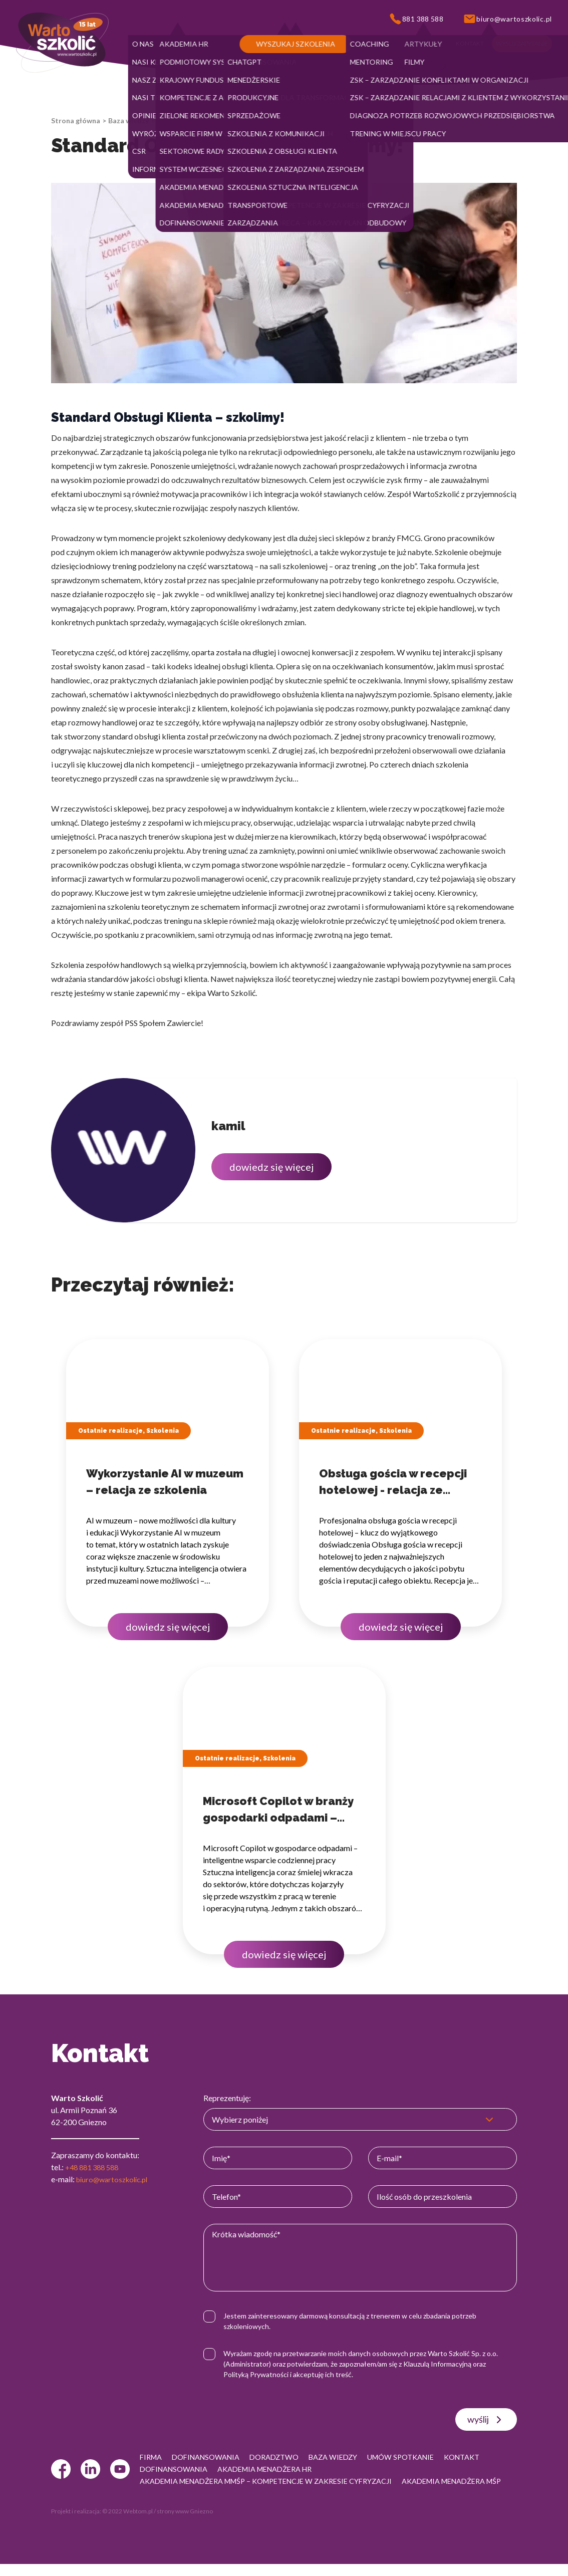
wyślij (486, 2420)
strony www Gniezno (185, 2523)
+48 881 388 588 (94, 2167)
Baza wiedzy (128, 120)
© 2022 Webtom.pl (127, 2523)
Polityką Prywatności (263, 2374)
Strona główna (75, 120)
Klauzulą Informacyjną (445, 2364)
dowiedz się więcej (271, 1167)
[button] (143, 43)
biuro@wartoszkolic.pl (115, 2179)
